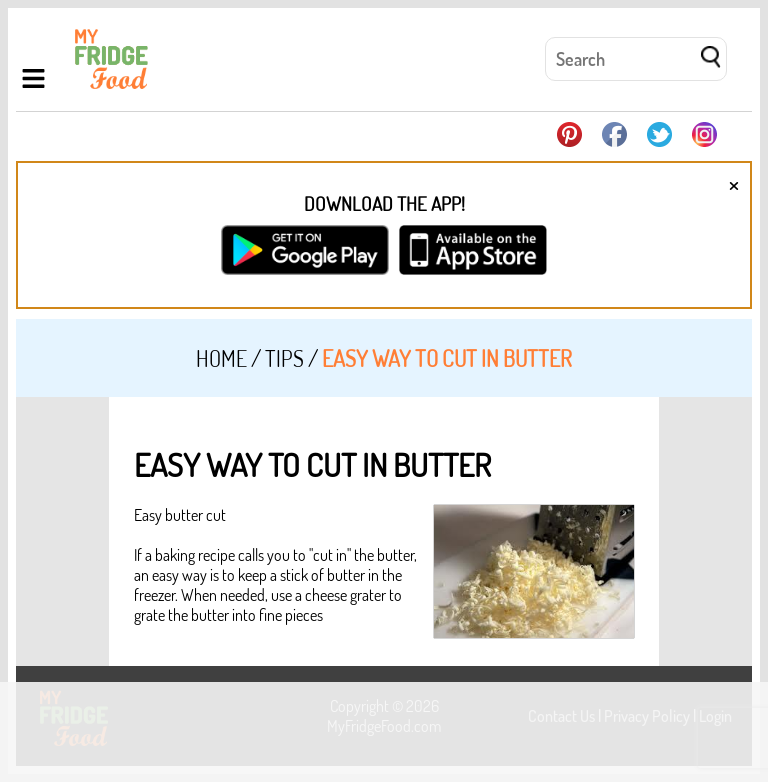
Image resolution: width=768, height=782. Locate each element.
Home (221, 358)
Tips (284, 358)
